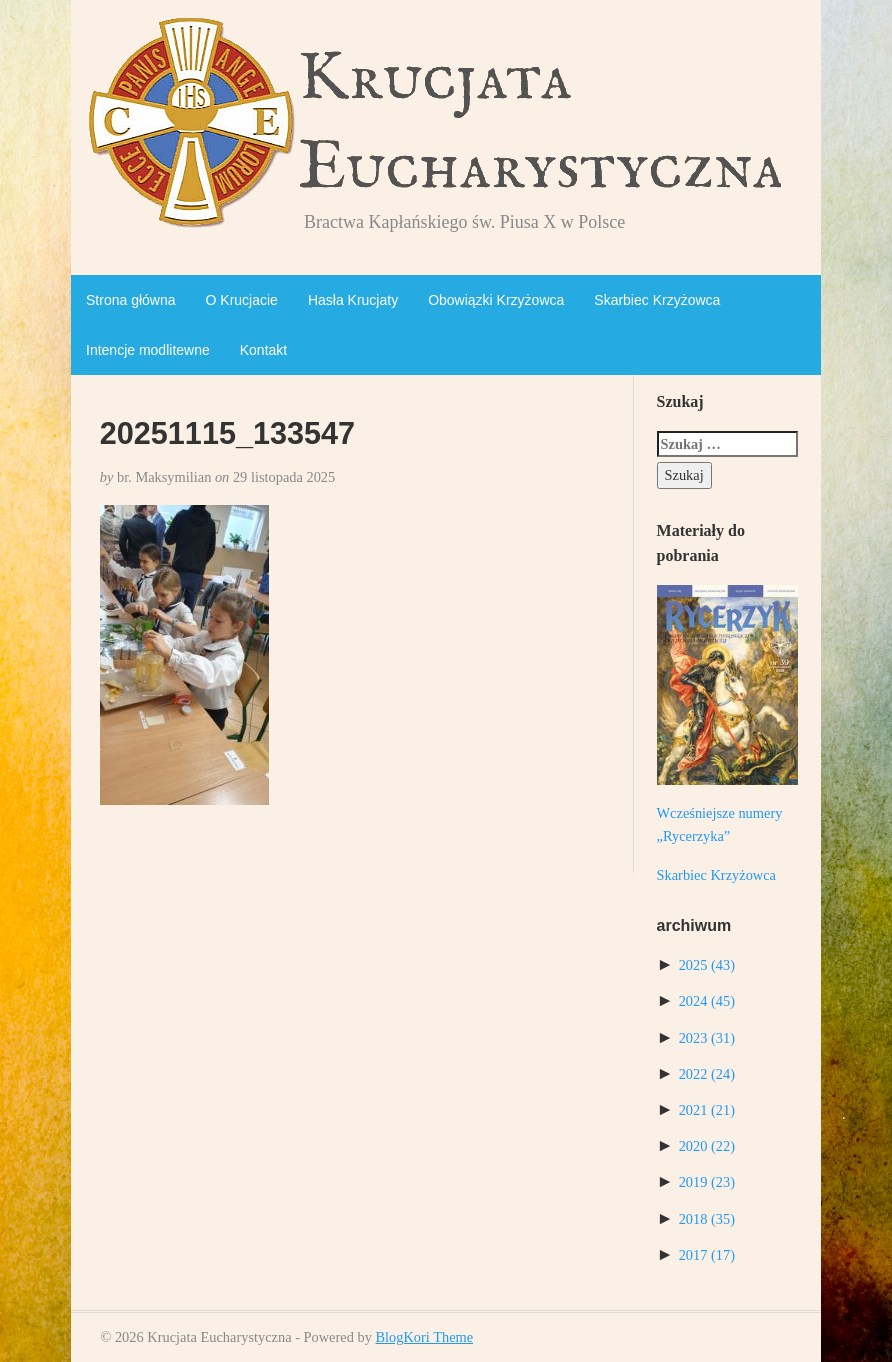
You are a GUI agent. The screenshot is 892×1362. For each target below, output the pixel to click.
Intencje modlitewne (148, 350)
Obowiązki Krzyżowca (496, 300)
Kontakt (263, 350)
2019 (707, 1182)
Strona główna (131, 300)
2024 (707, 1001)
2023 (707, 1038)
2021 (707, 1110)
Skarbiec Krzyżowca (657, 300)
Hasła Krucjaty (353, 300)
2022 (707, 1074)
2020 (707, 1146)
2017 (707, 1255)
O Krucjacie (242, 300)
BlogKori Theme (424, 1337)
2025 (707, 965)
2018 (707, 1219)
